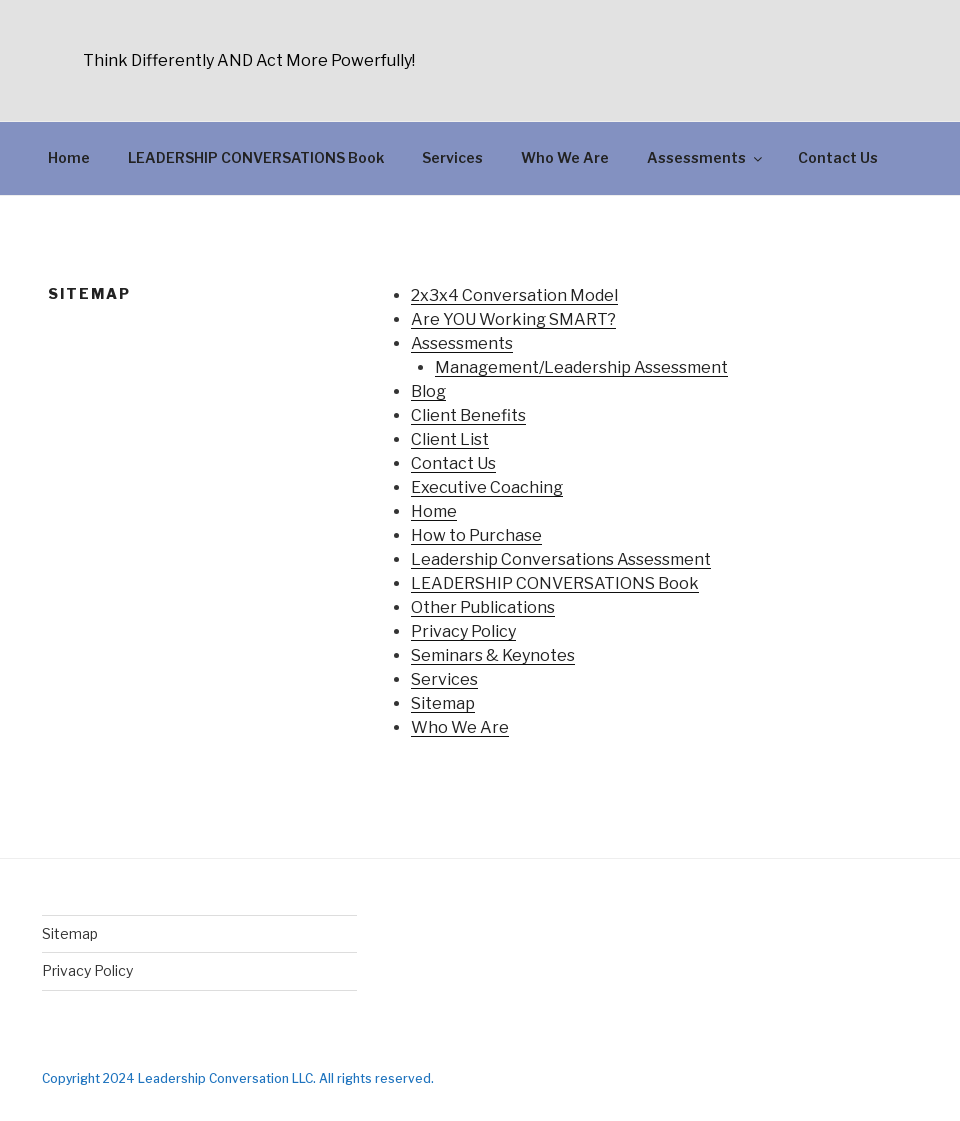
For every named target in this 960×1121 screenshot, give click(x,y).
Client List (450, 439)
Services (452, 157)
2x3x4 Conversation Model (514, 295)
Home (69, 157)
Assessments (706, 157)
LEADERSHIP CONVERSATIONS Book (256, 157)
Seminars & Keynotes (493, 655)
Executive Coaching (487, 487)
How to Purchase (476, 535)
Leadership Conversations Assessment (561, 559)
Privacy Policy (463, 631)
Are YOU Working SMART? (513, 319)
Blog (428, 391)
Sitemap (443, 703)
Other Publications (483, 607)
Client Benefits (468, 415)
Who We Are (565, 157)
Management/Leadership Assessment (581, 367)
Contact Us (838, 157)
